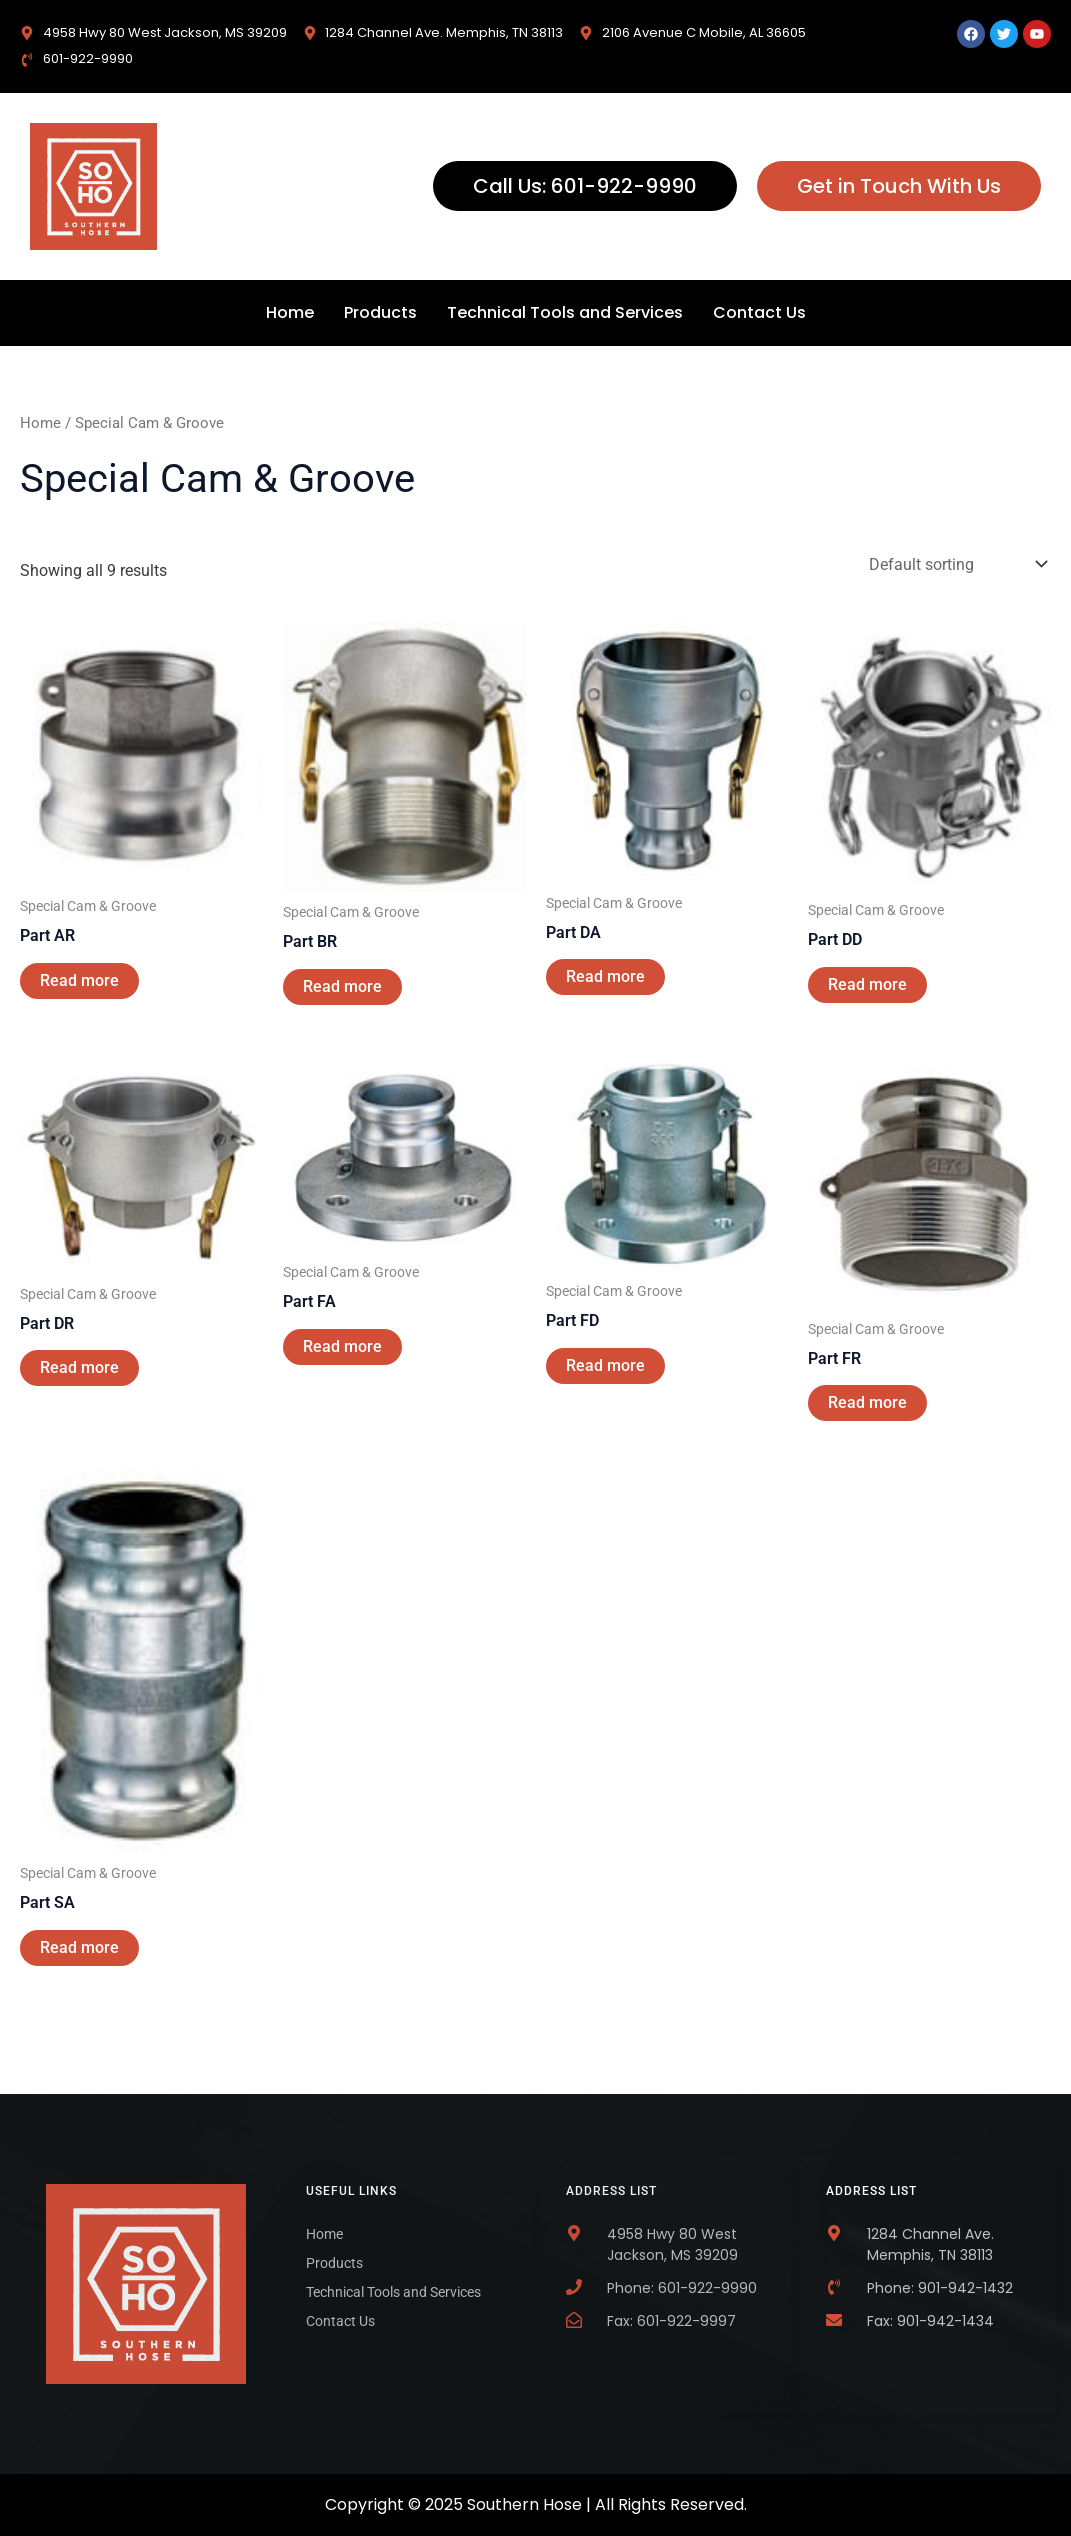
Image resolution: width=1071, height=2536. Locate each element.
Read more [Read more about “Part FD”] (605, 1365)
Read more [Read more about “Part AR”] (79, 980)
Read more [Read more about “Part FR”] (867, 1402)
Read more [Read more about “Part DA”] (605, 976)
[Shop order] (956, 564)
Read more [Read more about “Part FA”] (342, 1346)
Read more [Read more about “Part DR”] (79, 1367)
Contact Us (759, 312)
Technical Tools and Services (565, 312)
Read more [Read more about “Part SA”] (79, 1947)
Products (380, 312)
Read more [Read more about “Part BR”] (342, 986)
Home (290, 312)
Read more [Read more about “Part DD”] (867, 984)
